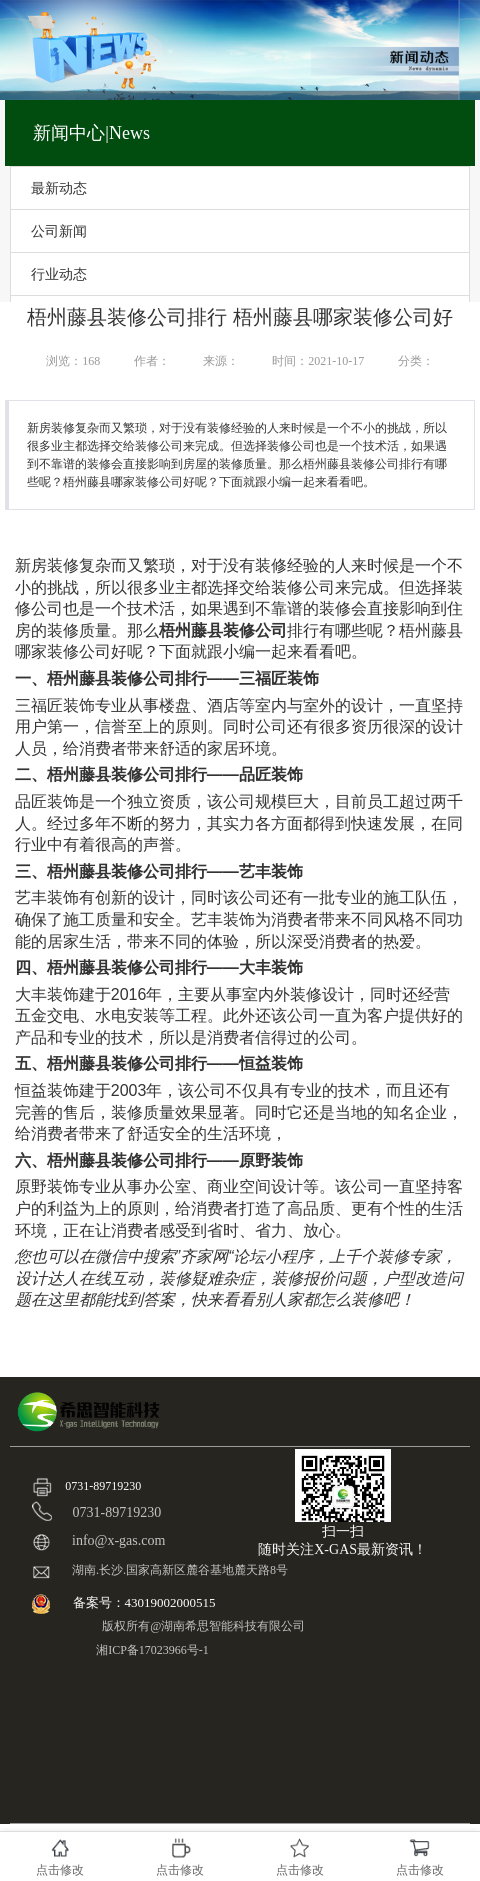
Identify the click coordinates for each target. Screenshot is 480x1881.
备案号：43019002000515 (146, 1602)
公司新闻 (59, 231)
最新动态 (59, 188)
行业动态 (59, 274)
